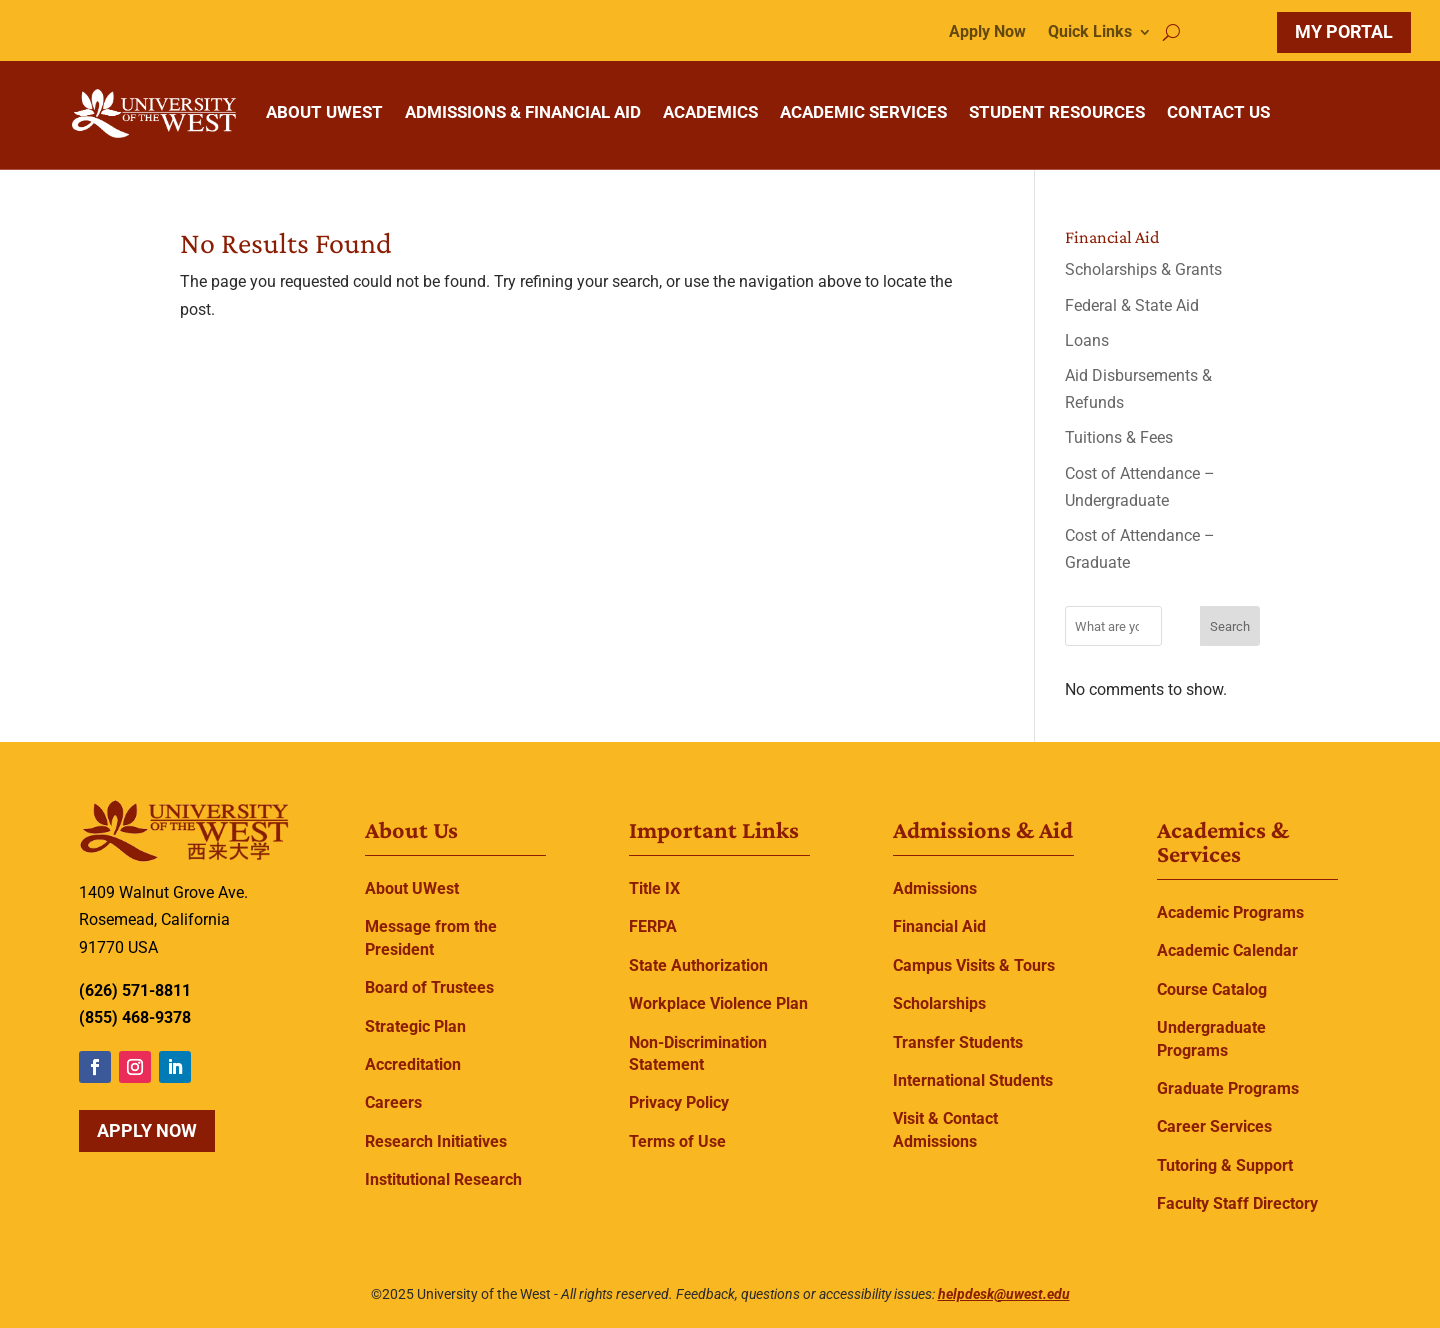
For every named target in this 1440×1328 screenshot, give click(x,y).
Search (1230, 626)
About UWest (412, 888)
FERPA (653, 926)
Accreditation (413, 1064)
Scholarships (939, 1003)
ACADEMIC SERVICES (863, 112)
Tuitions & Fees (1119, 437)
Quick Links (1090, 33)
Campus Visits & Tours (974, 965)
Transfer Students (958, 1042)
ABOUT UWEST (324, 112)
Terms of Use (677, 1141)
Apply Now (987, 33)
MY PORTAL (1344, 31)
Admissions (935, 888)
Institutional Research (443, 1179)
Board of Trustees (429, 987)
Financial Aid (939, 926)
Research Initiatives (436, 1141)
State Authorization (698, 965)
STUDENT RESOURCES (1057, 112)
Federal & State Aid (1132, 305)
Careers (393, 1102)
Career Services (1214, 1126)
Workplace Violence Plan (718, 1003)
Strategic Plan (415, 1026)
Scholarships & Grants (1143, 269)
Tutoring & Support (1225, 1165)
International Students (973, 1080)
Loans (1087, 340)
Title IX (654, 888)
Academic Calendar (1227, 950)
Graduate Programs (1228, 1088)
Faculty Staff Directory (1237, 1203)
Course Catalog (1212, 989)
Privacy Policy (679, 1102)
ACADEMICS (710, 112)
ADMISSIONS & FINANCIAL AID (523, 112)
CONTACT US (1218, 112)
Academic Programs (1230, 912)
